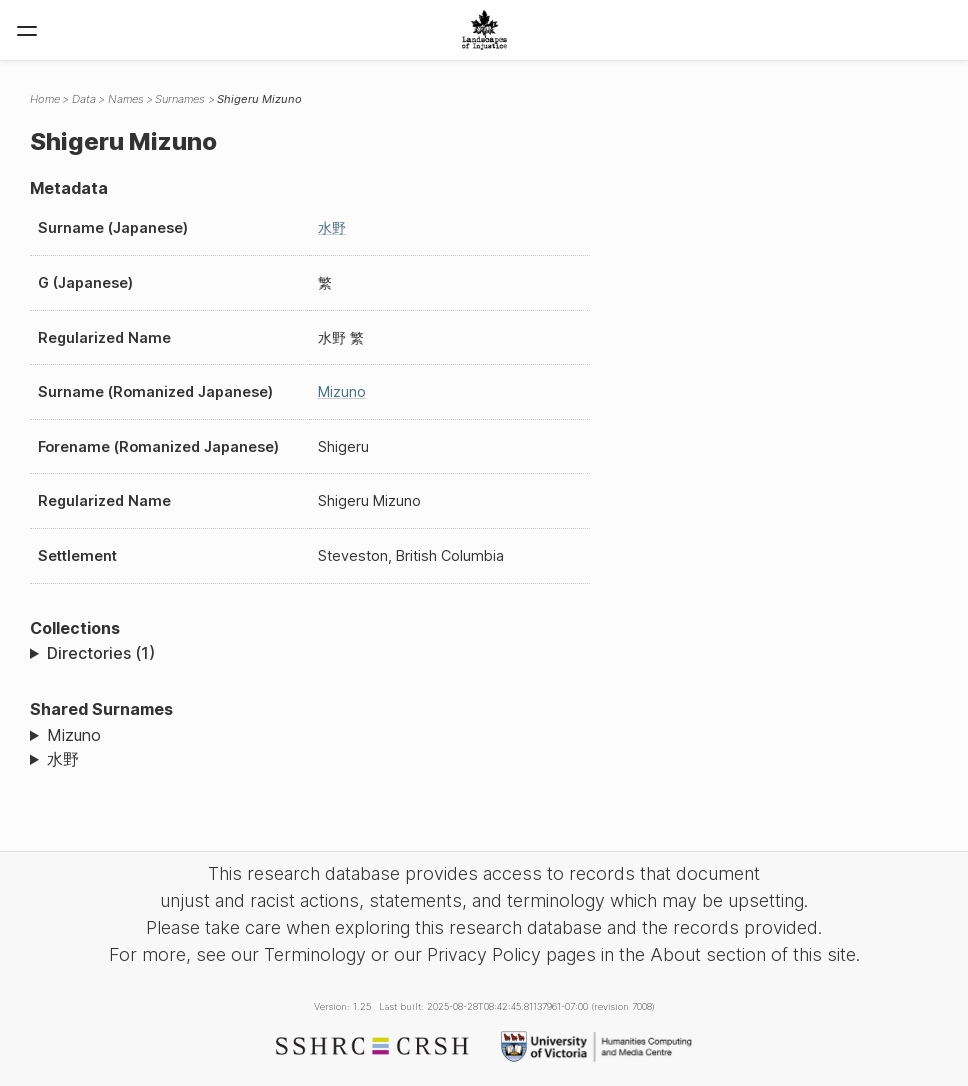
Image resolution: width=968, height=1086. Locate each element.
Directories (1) (101, 653)
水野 (332, 227)
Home (45, 99)
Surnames (180, 99)
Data (84, 99)
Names (126, 99)
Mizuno (342, 391)
